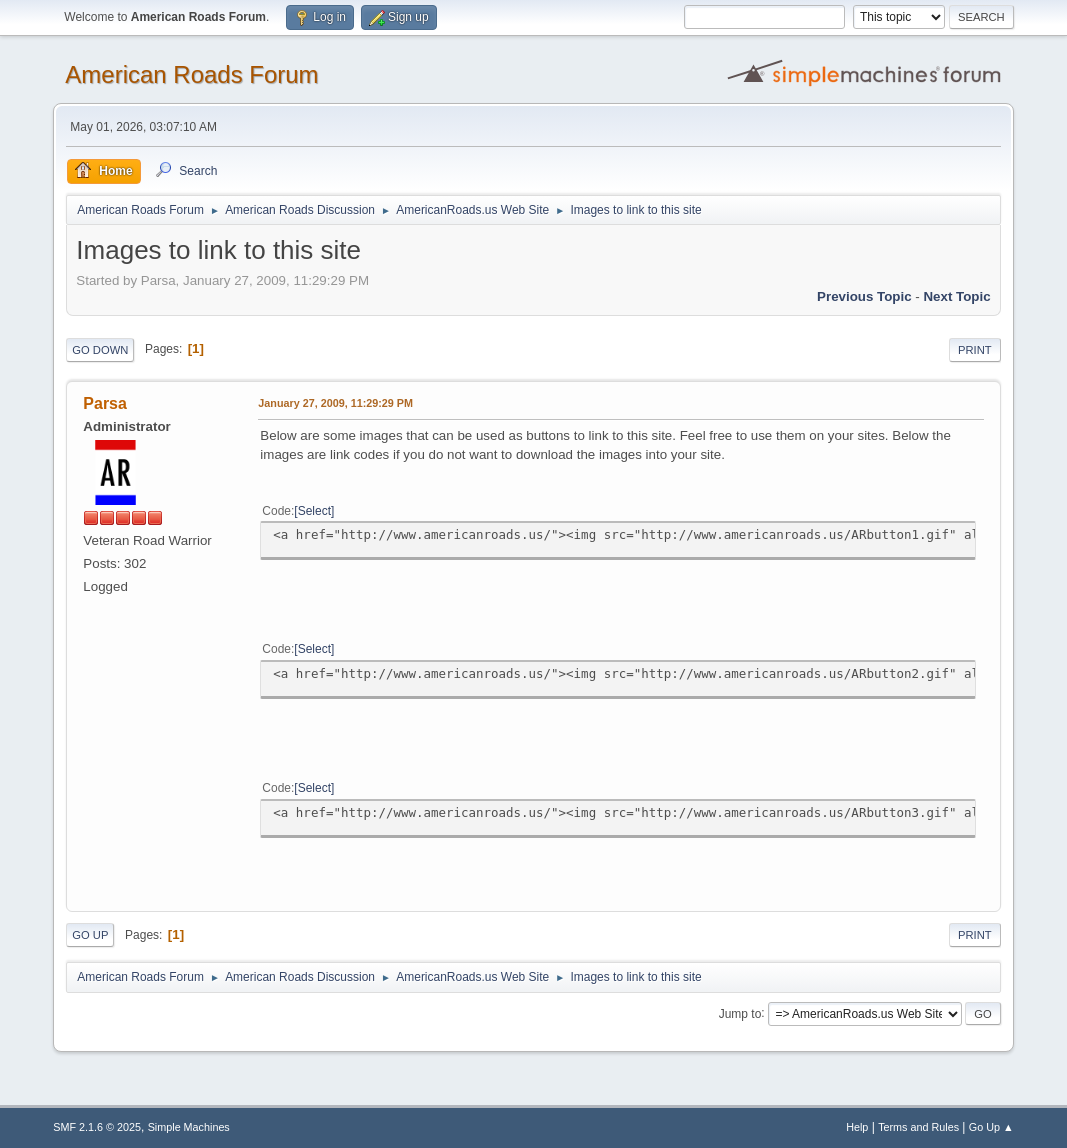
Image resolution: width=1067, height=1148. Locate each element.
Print (975, 350)
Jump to (740, 1013)
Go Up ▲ (991, 1127)
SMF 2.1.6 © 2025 (97, 1127)
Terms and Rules (918, 1127)
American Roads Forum (191, 74)
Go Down (100, 350)
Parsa (105, 403)
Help (857, 1127)
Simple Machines (189, 1127)
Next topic (956, 296)
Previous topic (864, 296)
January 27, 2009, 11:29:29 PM (335, 403)
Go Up (90, 935)
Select (314, 511)
